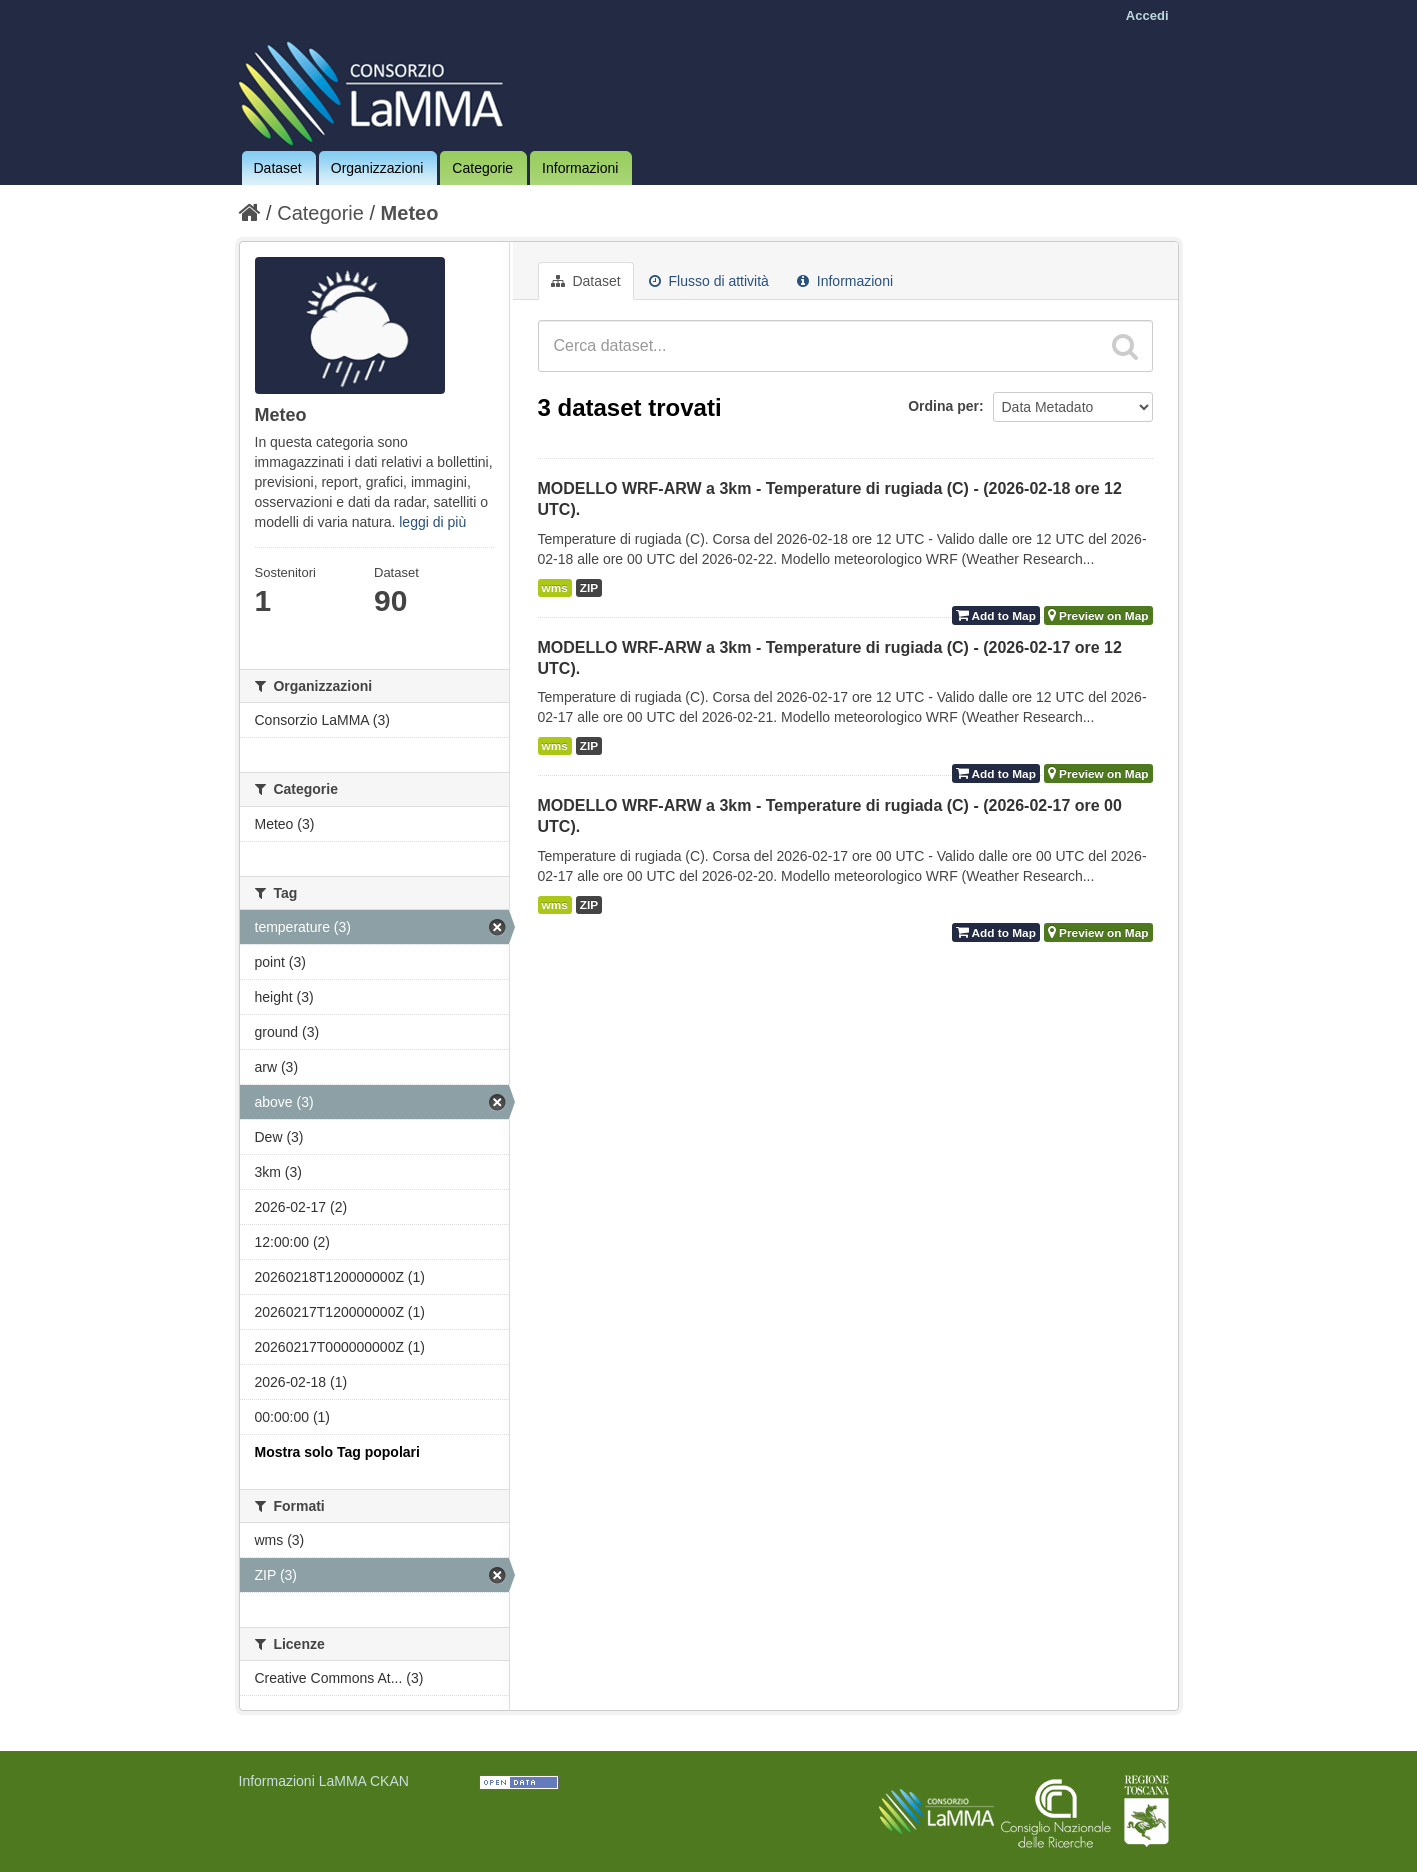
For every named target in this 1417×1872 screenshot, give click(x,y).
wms (555, 588)
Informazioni (580, 168)
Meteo (410, 213)
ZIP (589, 588)
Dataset (278, 168)
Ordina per (943, 406)
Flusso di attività (709, 281)
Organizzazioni (377, 168)
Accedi (1147, 15)
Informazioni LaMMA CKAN (324, 1781)
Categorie (482, 168)
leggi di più (432, 522)
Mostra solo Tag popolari (337, 1452)
